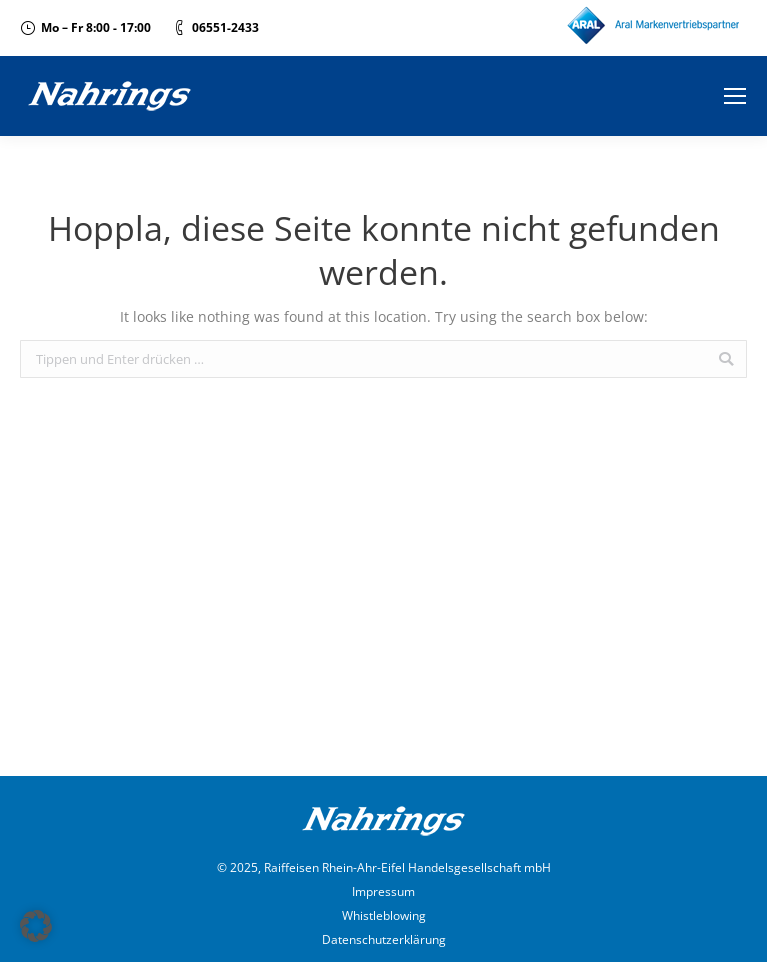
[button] (36, 926)
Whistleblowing (384, 915)
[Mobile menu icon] (735, 96)
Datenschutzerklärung (384, 939)
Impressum (383, 891)
